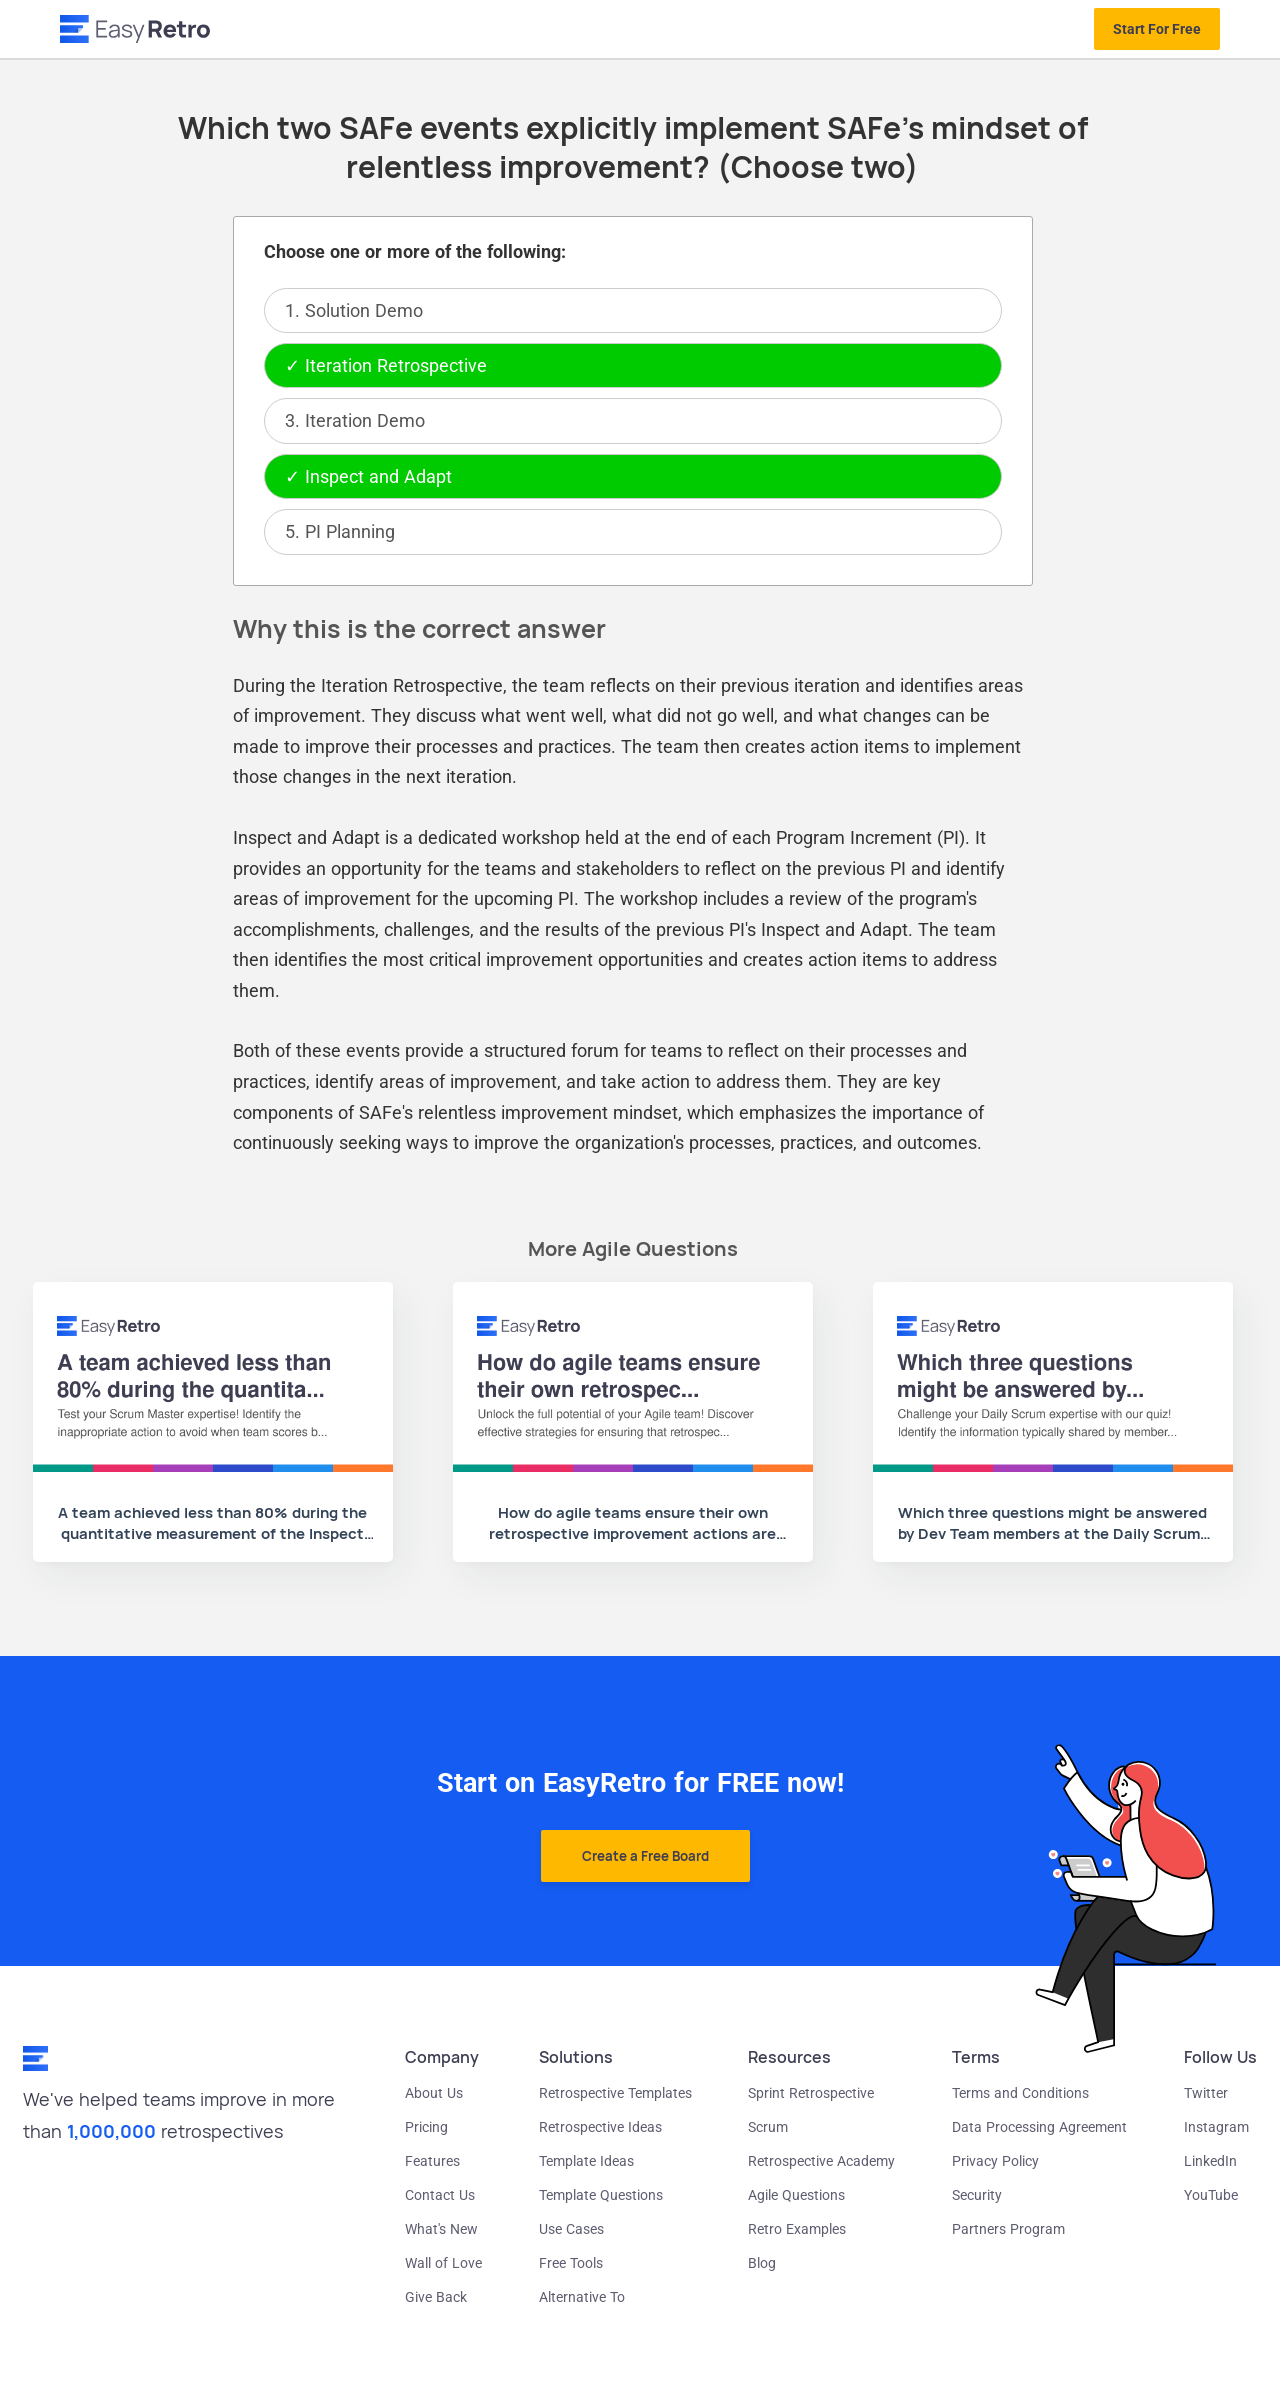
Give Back (436, 2297)
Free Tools (571, 2263)
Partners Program (1008, 2229)
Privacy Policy (995, 2161)
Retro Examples (797, 2229)
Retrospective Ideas (600, 2127)
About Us (434, 2093)
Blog (762, 2263)
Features (432, 2161)
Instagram (1216, 2127)
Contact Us (440, 2195)
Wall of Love (443, 2263)
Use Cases (571, 2229)
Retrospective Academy (821, 2161)
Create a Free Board (645, 1856)
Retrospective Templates (615, 2093)
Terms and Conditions (1020, 2093)
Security (977, 2195)
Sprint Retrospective (811, 2093)
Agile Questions (796, 2195)
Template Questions (601, 2195)
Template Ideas (586, 2161)
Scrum (768, 2127)
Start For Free (1157, 29)
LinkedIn (1210, 2161)
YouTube (1211, 2195)
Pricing (426, 2127)
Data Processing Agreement (1039, 2127)
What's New (441, 2229)
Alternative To (582, 2297)
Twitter (1206, 2093)
